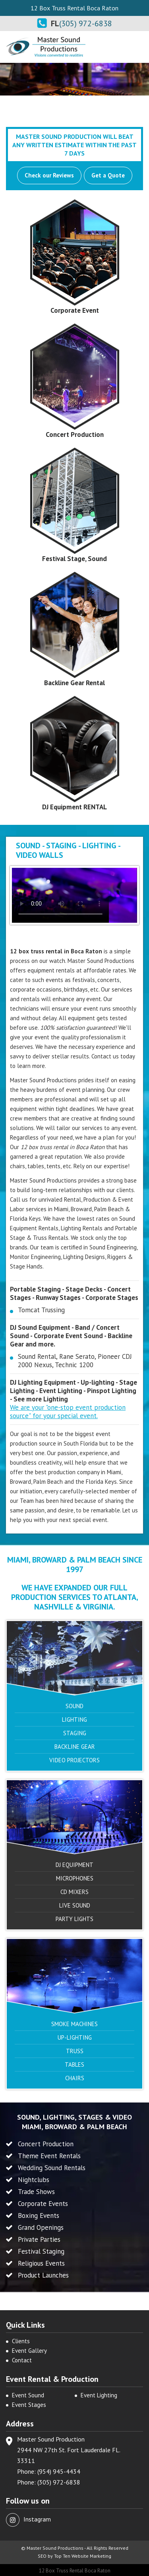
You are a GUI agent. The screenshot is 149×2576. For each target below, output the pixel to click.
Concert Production (75, 434)
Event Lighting (99, 2395)
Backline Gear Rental (74, 682)
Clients (21, 2341)
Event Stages (29, 2404)
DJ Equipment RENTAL (74, 807)
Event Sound (28, 2395)
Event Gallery (29, 2350)
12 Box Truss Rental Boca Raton (74, 2570)
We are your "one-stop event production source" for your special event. (68, 1411)
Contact (22, 2360)
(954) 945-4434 (58, 2471)
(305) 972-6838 (85, 23)
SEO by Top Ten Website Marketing (74, 2556)
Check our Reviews (49, 175)
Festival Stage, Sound (74, 558)
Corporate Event (74, 310)
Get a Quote (108, 175)
